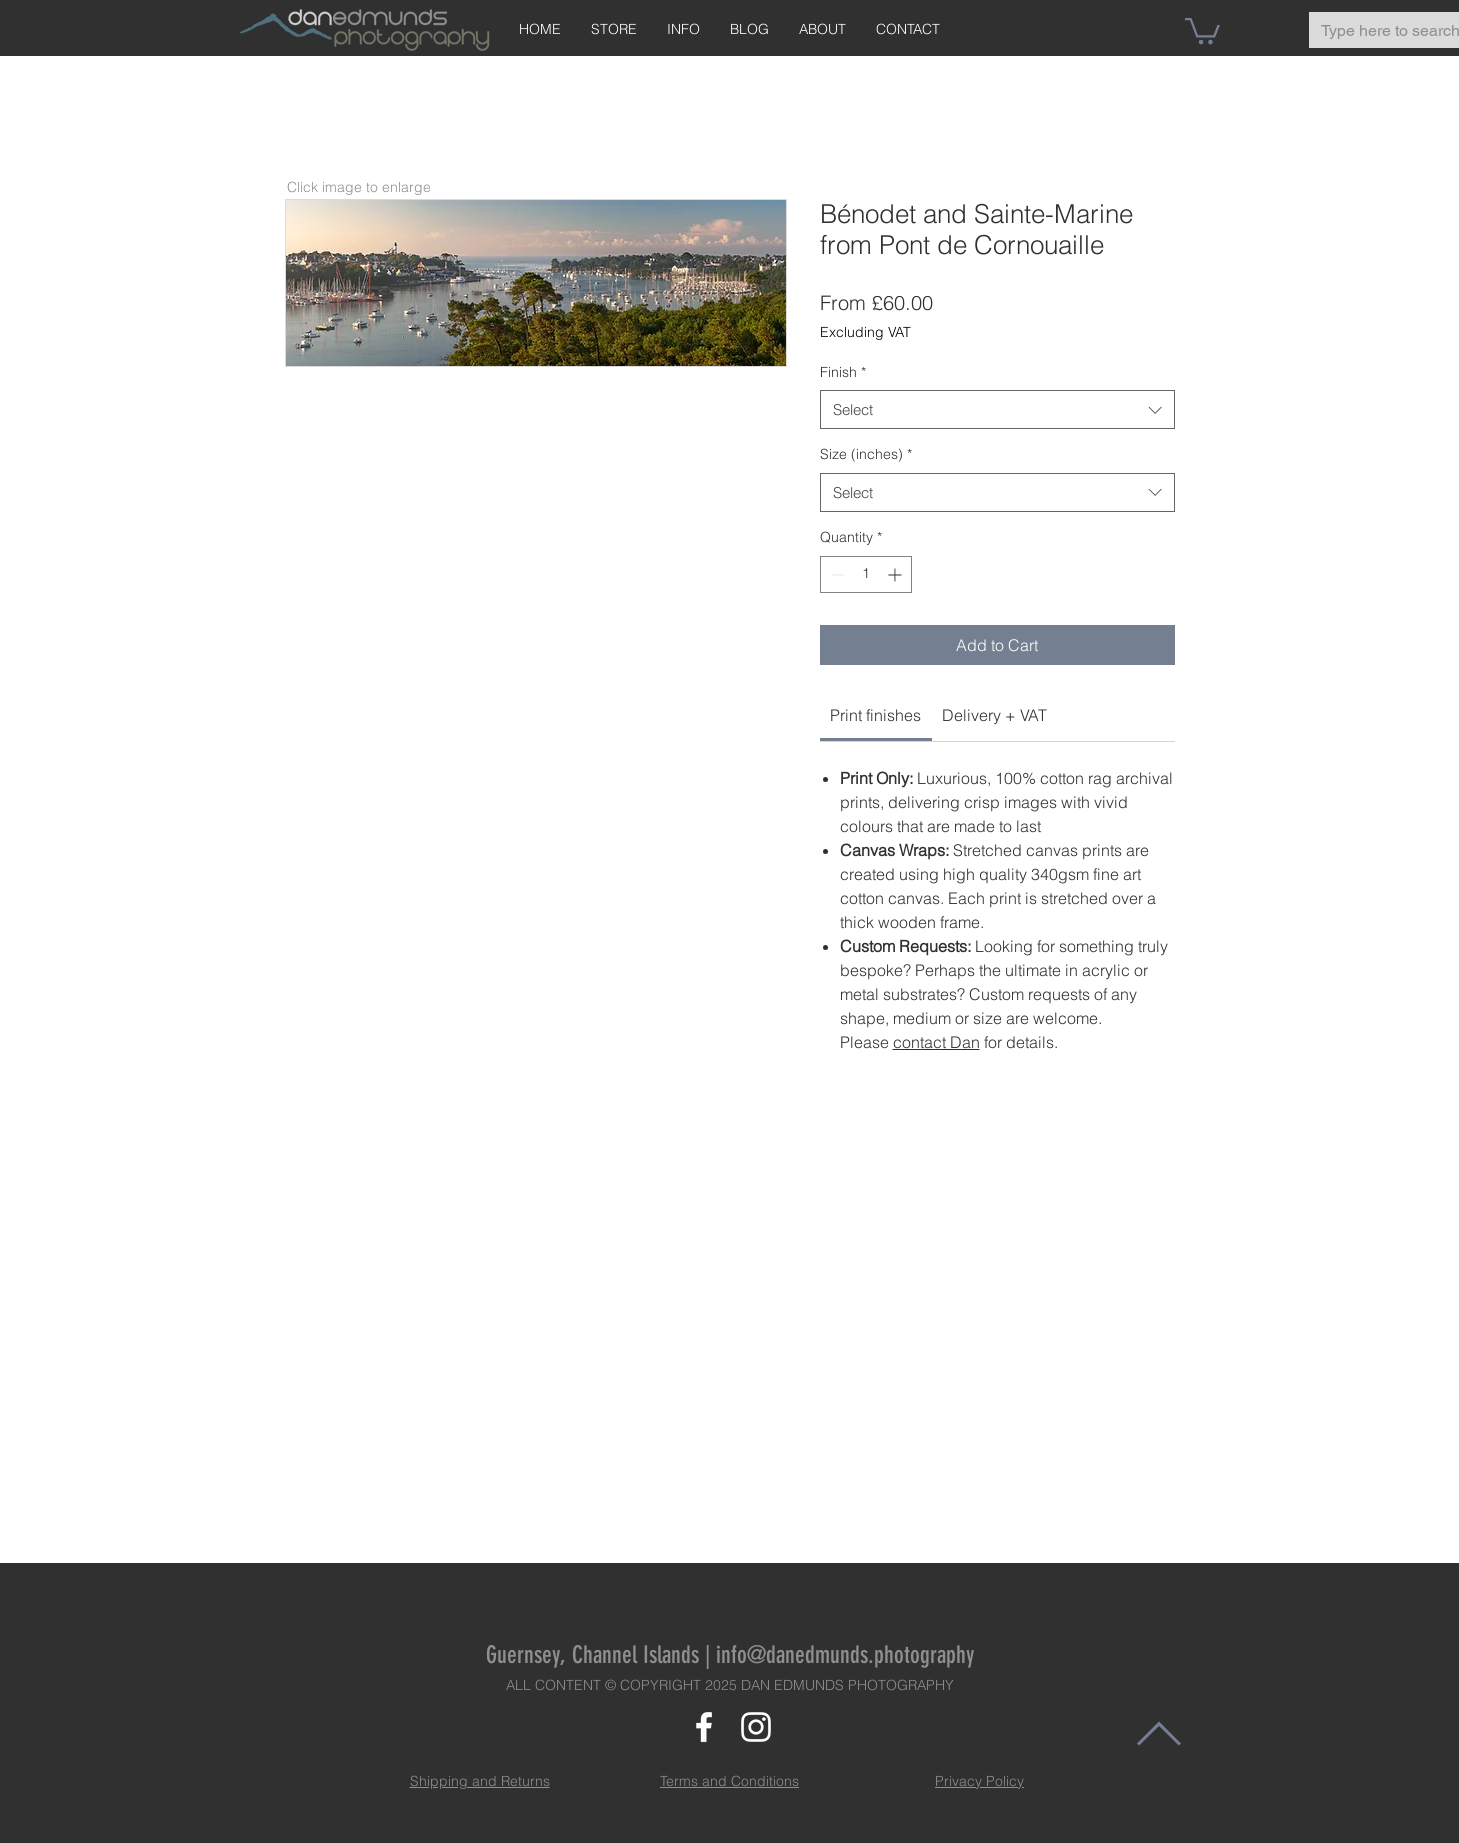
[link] (875, 715)
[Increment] (896, 574)
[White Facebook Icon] (704, 1727)
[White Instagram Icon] (756, 1727)
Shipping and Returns (480, 1781)
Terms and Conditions (729, 1781)
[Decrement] (835, 574)
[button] (1202, 29)
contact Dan (936, 1042)
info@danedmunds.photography (845, 1655)
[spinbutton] (866, 574)
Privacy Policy (979, 1781)
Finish (843, 372)
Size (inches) (866, 454)
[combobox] (997, 409)
